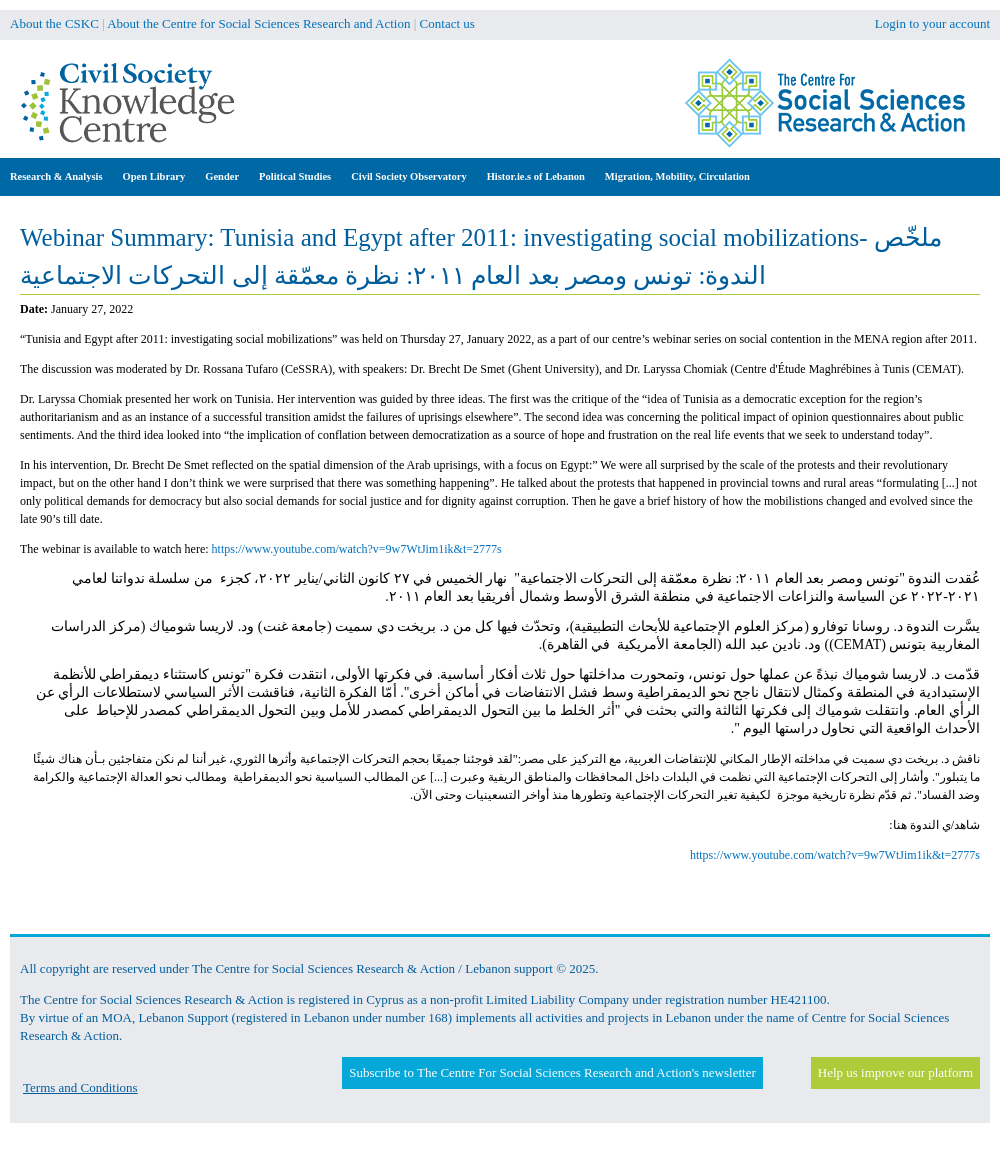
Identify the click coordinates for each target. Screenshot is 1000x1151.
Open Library (154, 176)
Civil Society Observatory (408, 176)
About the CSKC (54, 23)
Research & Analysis (56, 176)
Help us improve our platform (895, 1072)
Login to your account (932, 23)
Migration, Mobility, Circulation (677, 176)
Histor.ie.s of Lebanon (536, 176)
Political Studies (295, 176)
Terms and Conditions (80, 1087)
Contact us (447, 23)
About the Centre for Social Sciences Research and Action (258, 23)
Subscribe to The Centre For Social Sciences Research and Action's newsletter (552, 1072)
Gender (222, 176)
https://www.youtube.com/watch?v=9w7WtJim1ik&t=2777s (357, 549)
